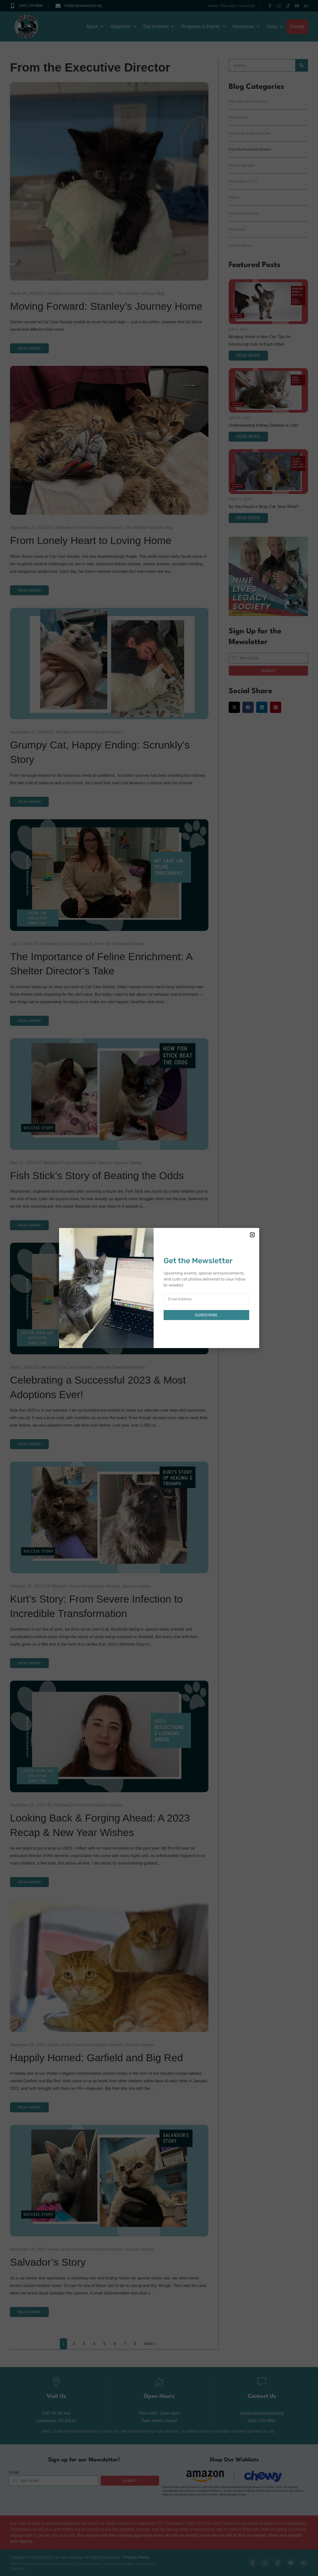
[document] (159, 1288)
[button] (252, 1235)
